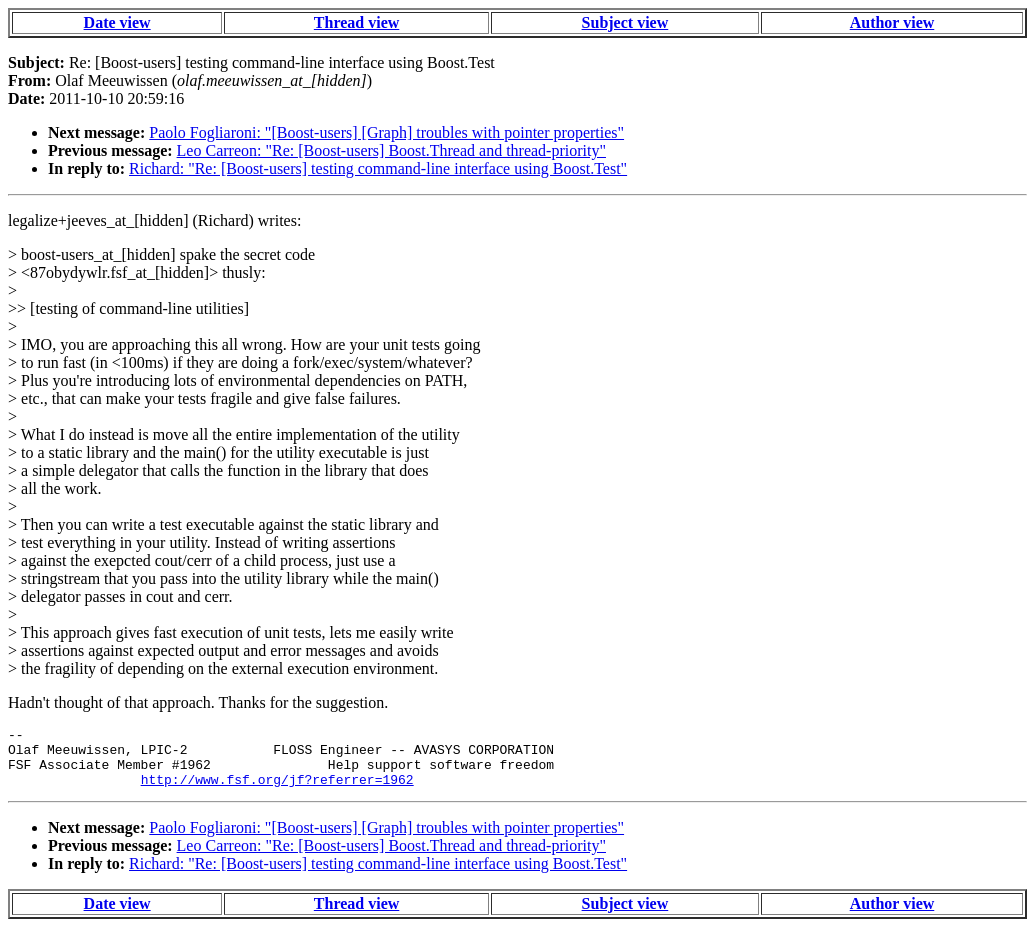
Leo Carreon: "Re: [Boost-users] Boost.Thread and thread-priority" (391, 150)
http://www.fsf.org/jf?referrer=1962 (277, 791)
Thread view (356, 22)
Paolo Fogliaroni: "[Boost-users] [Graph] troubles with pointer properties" (386, 132)
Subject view (625, 22)
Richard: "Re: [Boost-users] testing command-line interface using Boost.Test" (378, 168)
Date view (117, 22)
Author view (892, 22)
